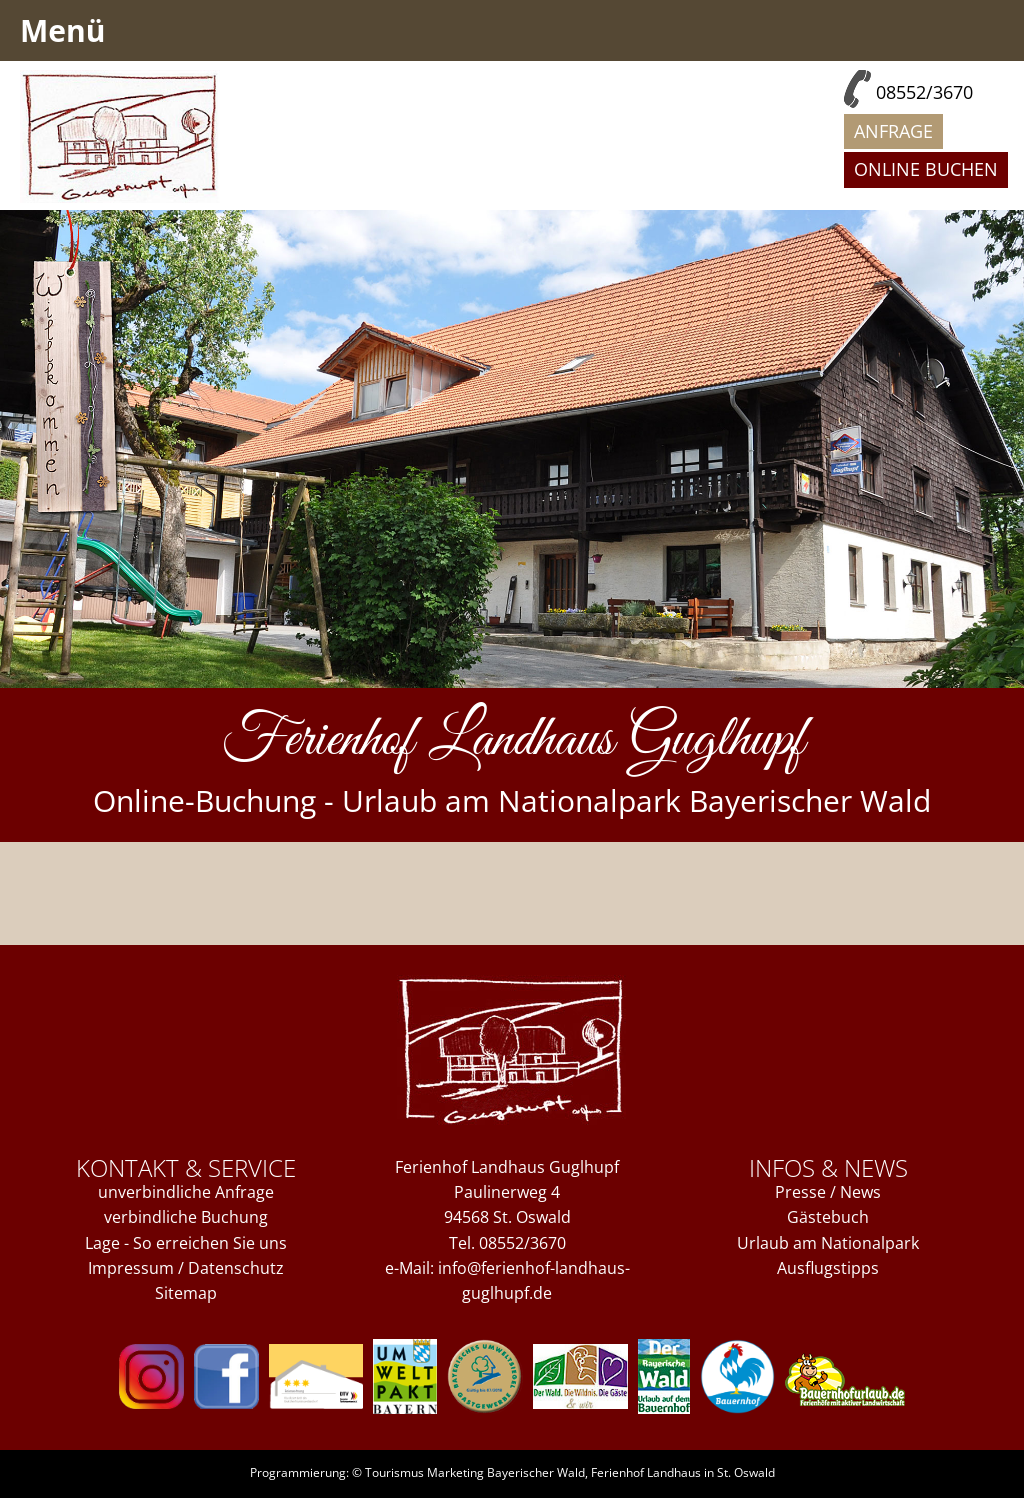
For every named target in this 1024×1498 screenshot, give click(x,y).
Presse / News (828, 1192)
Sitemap (186, 1293)
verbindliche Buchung (186, 1217)
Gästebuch (828, 1217)
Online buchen (926, 169)
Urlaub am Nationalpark (828, 1243)
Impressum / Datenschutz (186, 1268)
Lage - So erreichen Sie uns (186, 1243)
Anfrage (893, 131)
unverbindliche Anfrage (186, 1192)
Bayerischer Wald (536, 1472)
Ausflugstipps (828, 1268)
